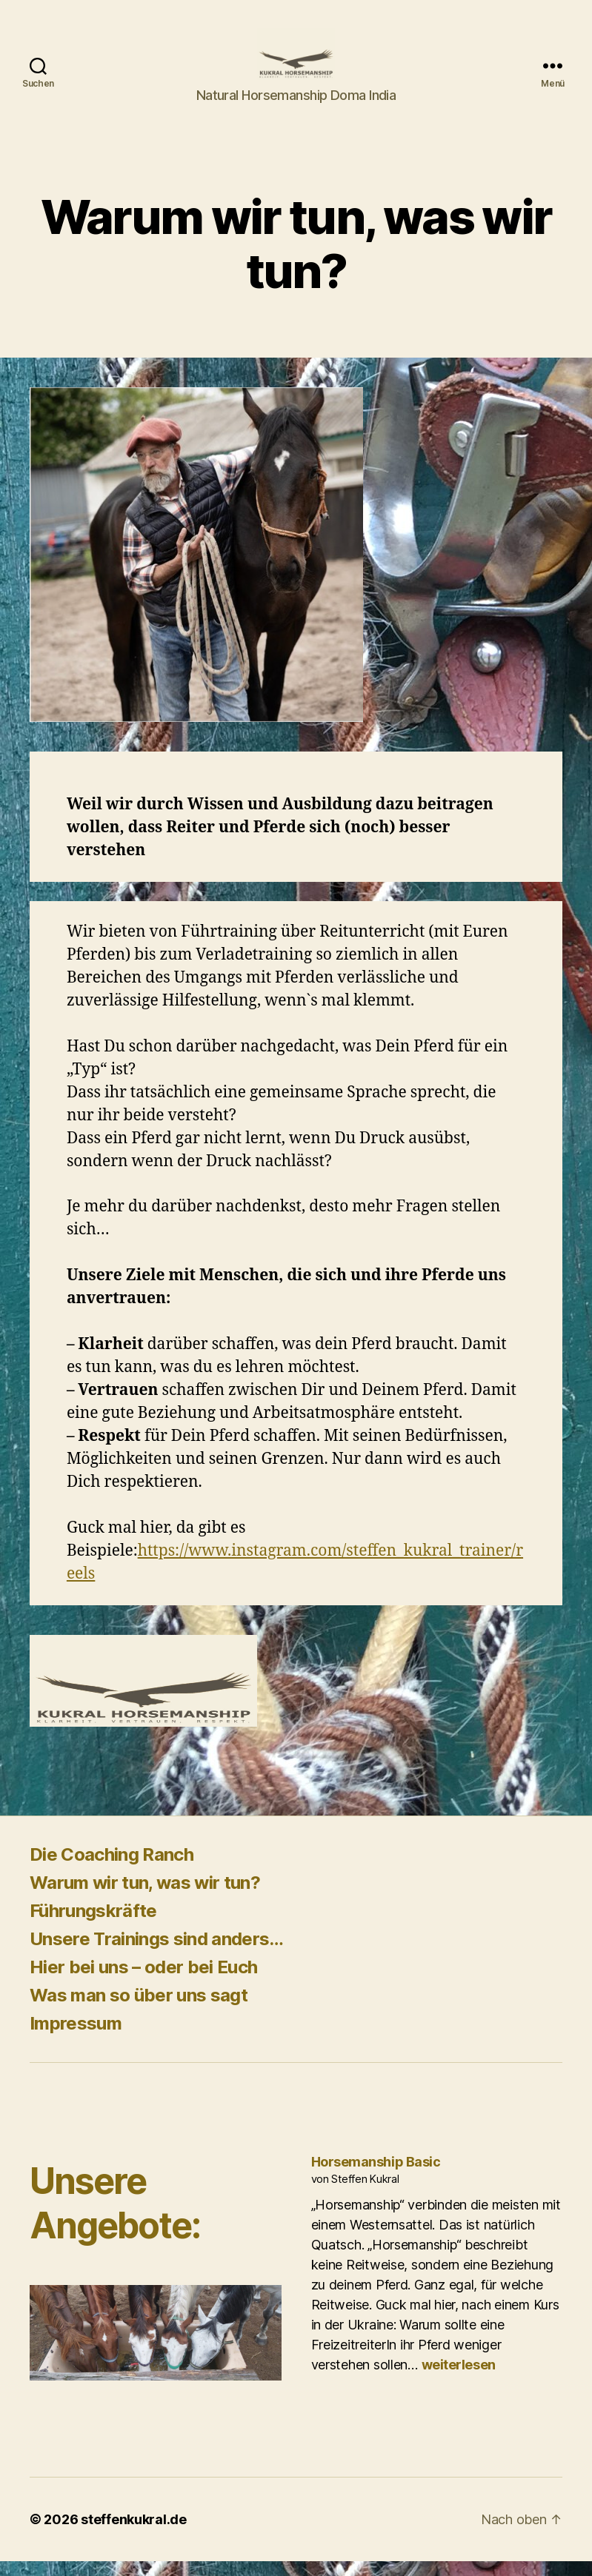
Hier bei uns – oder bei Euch (143, 1982)
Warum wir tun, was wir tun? (145, 1897)
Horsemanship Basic (376, 2176)
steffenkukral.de (134, 2534)
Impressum (76, 2038)
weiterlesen (459, 2379)
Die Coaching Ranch (111, 1869)
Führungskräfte (93, 1925)
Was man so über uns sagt (138, 2010)
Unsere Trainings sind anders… (157, 1953)
